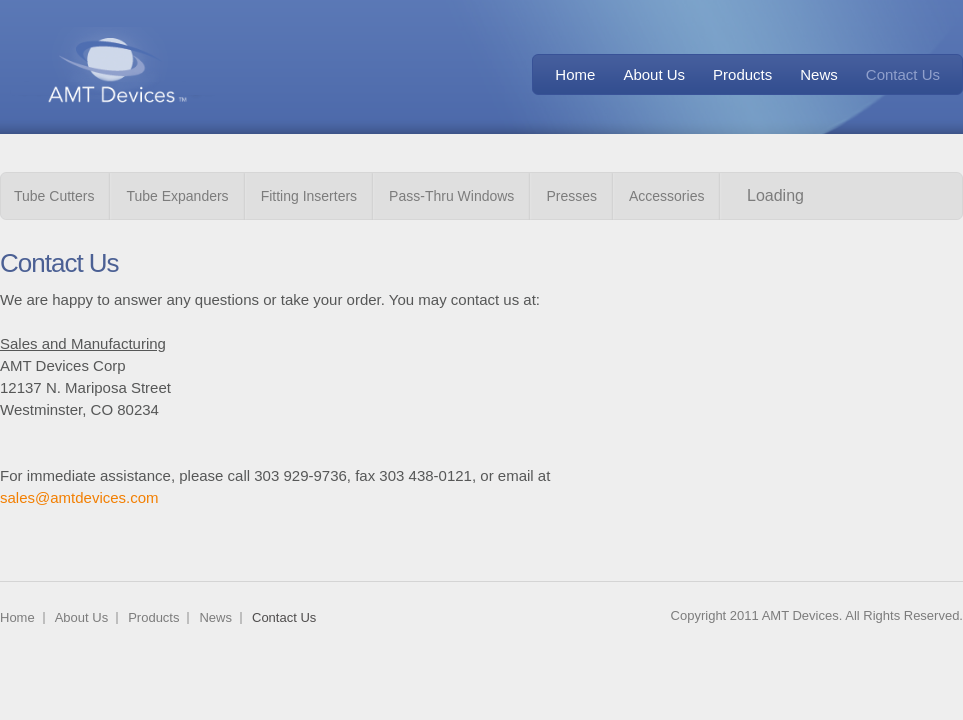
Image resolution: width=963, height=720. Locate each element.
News (819, 74)
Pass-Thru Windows (451, 196)
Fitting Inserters (309, 196)
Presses (571, 196)
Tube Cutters (54, 196)
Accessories (666, 196)
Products (742, 74)
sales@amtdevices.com (79, 497)
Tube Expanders (177, 196)
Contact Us (903, 74)
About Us (654, 74)
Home (575, 74)
